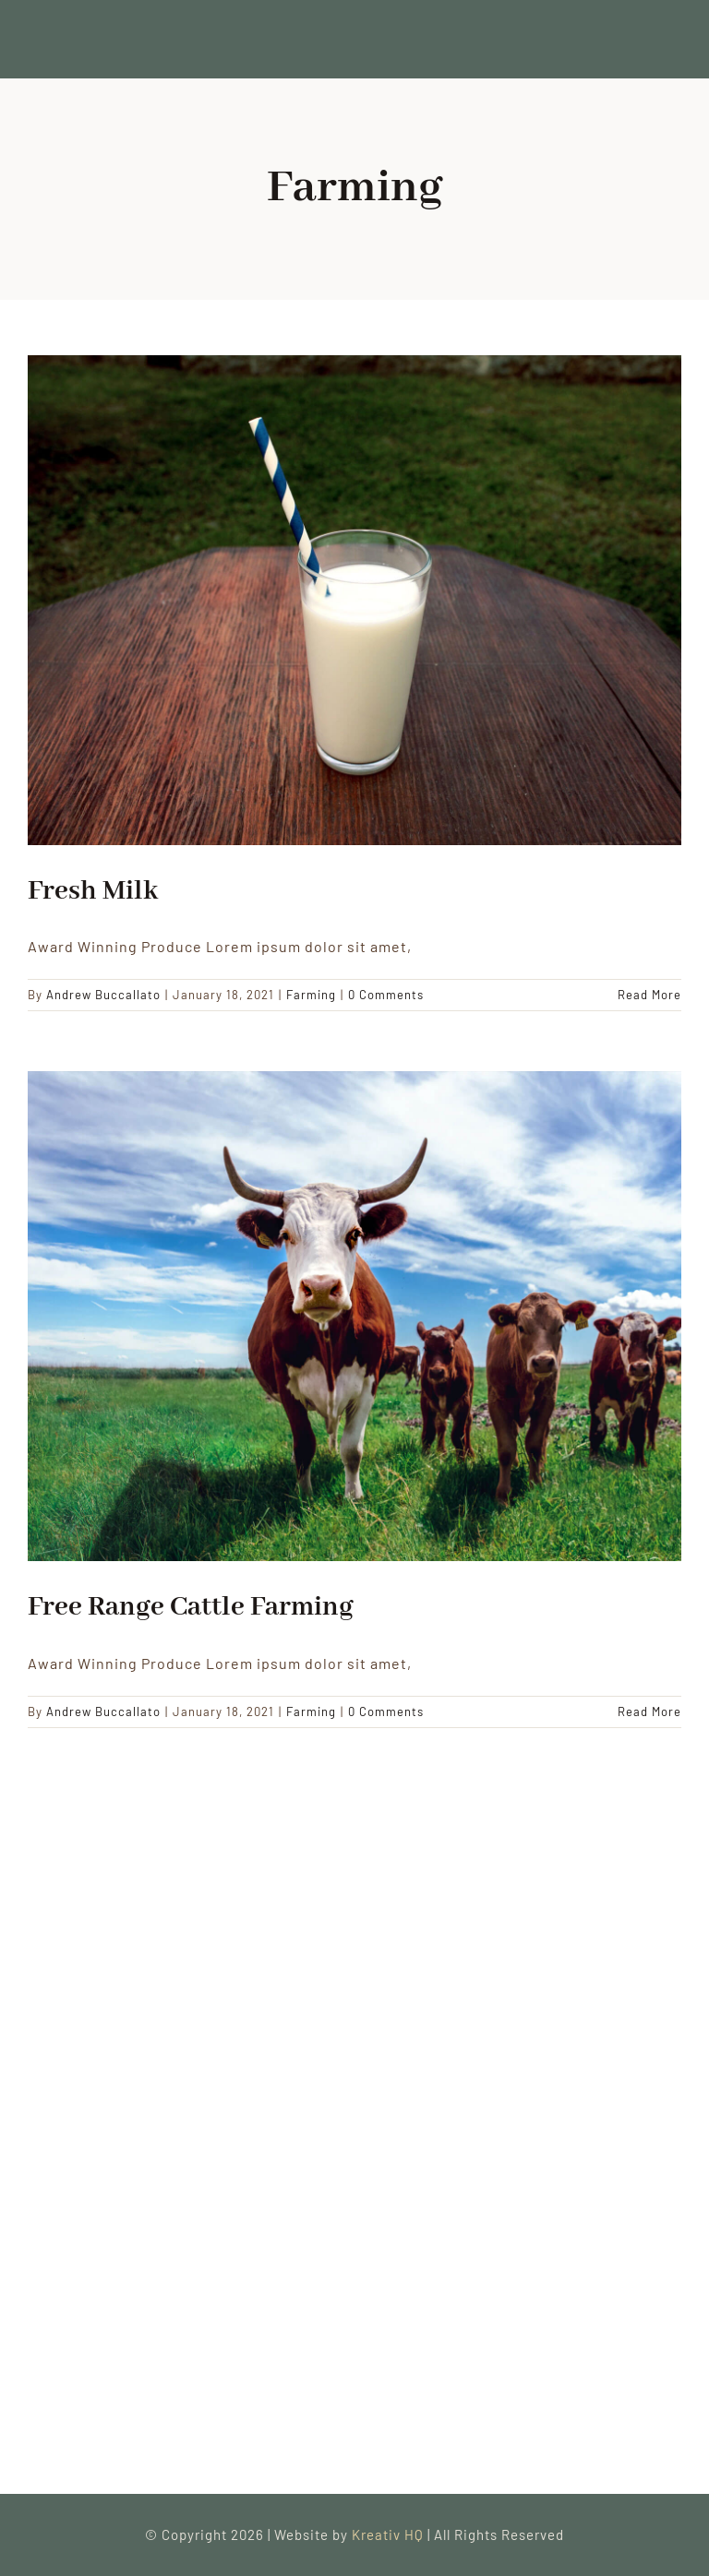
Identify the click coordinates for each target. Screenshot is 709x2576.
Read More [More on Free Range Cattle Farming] (649, 1711)
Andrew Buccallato (103, 994)
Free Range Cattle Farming (191, 1607)
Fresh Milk (93, 891)
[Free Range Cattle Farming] (354, 1316)
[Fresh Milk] (354, 600)
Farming (311, 994)
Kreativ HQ (389, 2534)
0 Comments (386, 994)
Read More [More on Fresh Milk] (649, 994)
